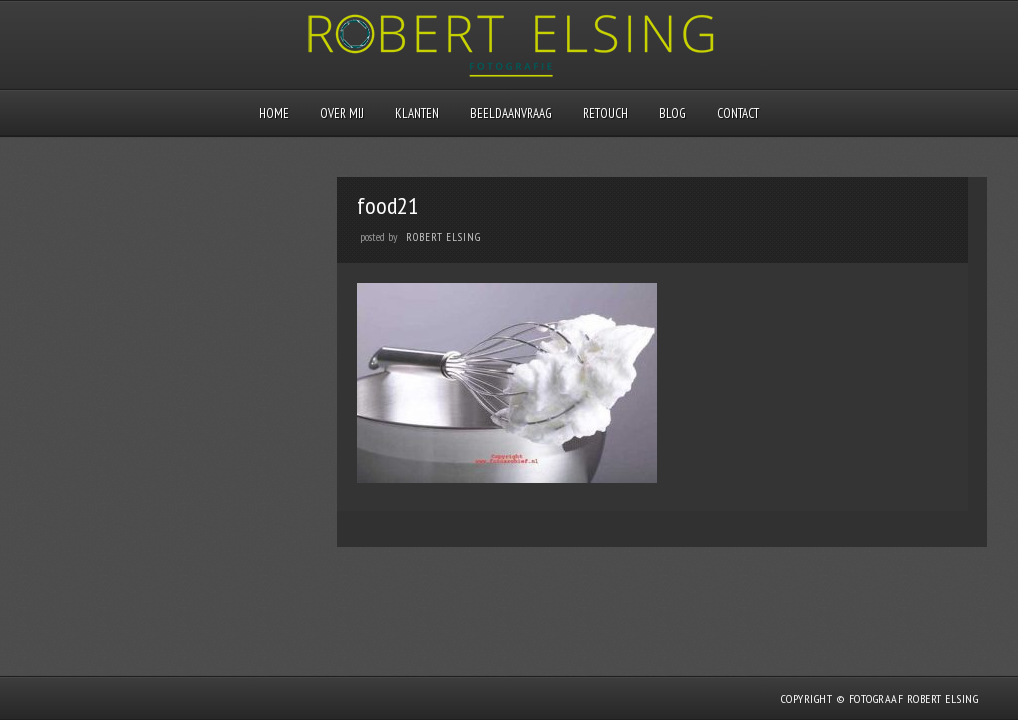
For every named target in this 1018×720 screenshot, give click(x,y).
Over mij (342, 113)
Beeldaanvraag (511, 113)
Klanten (417, 113)
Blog (672, 113)
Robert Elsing (443, 237)
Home (274, 113)
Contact (738, 113)
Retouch (605, 113)
